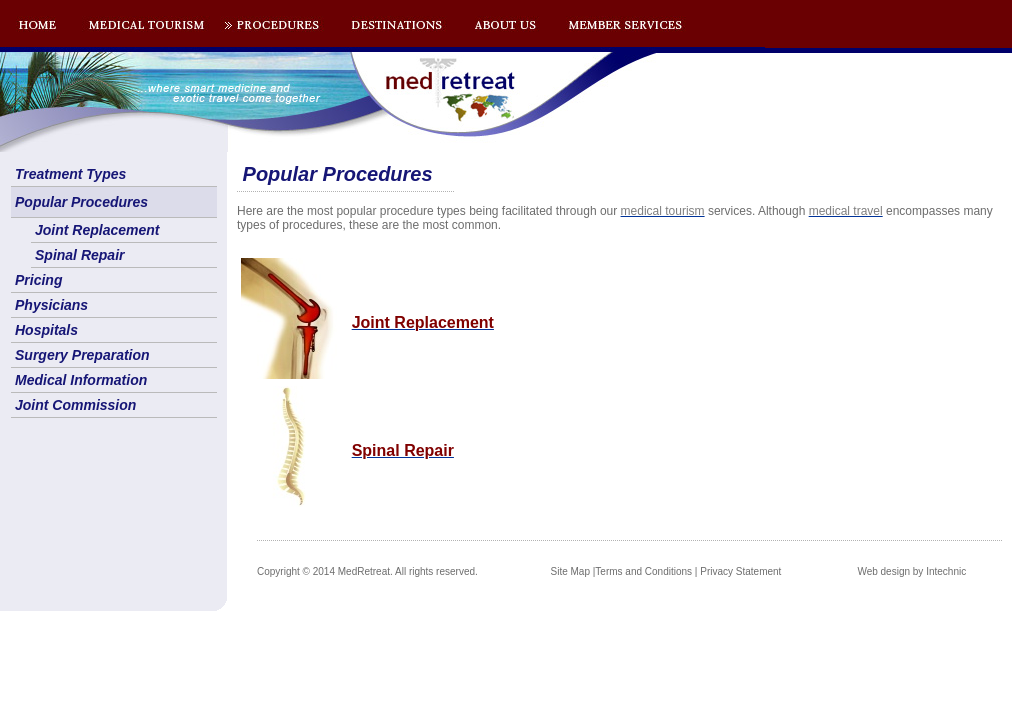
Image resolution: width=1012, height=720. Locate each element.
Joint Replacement (97, 230)
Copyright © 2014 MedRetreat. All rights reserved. (367, 571)
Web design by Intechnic (911, 571)
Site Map (570, 571)
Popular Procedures (81, 202)
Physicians (51, 305)
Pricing (38, 280)
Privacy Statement (740, 571)
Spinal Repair (79, 255)
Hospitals (46, 330)
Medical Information (81, 380)
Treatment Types (70, 174)
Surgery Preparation (82, 355)
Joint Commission (75, 405)
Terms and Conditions (643, 571)
